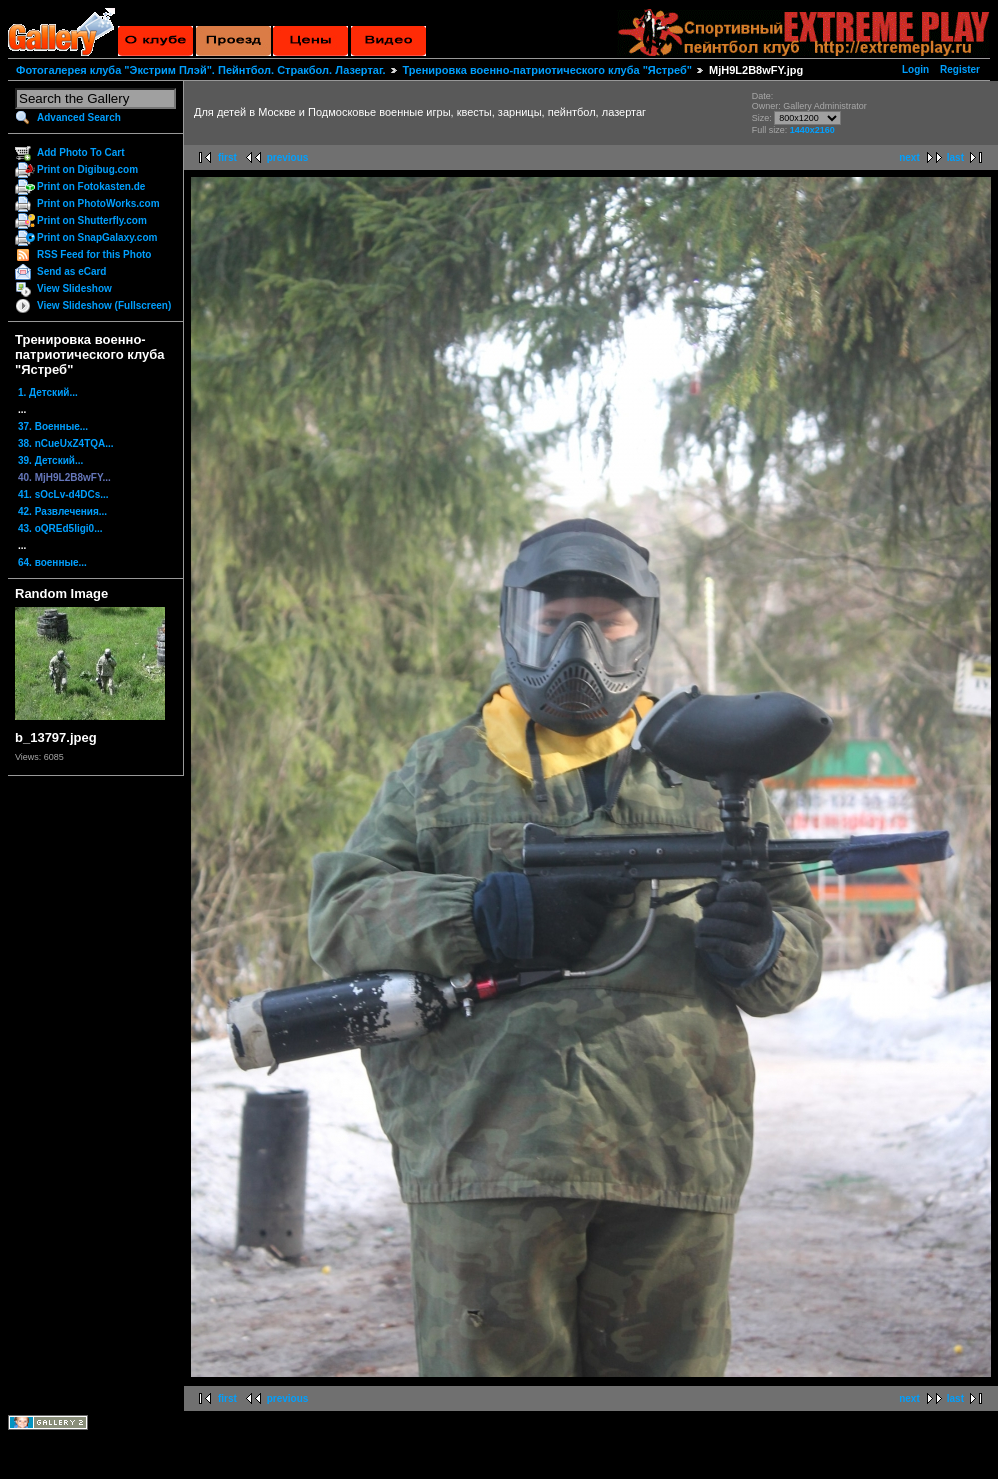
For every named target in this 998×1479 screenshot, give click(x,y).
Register (960, 69)
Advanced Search (79, 117)
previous (288, 157)
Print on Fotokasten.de (91, 186)
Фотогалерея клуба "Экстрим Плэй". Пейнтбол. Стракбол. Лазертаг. (200, 70)
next (909, 157)
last (955, 157)
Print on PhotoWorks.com (98, 203)
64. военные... (52, 562)
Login (915, 69)
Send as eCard (71, 271)
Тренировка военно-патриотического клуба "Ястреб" (547, 70)
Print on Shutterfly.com (92, 220)
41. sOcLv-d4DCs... (63, 494)
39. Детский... (50, 460)
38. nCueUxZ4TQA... (66, 443)
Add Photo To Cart (81, 152)
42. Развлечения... (62, 511)
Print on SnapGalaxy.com (97, 237)
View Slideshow (74, 288)
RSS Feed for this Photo (94, 254)
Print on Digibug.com (87, 169)
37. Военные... (53, 426)
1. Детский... (48, 392)
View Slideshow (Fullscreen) (104, 305)
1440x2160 (812, 130)
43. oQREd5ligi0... (60, 528)
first (227, 157)
